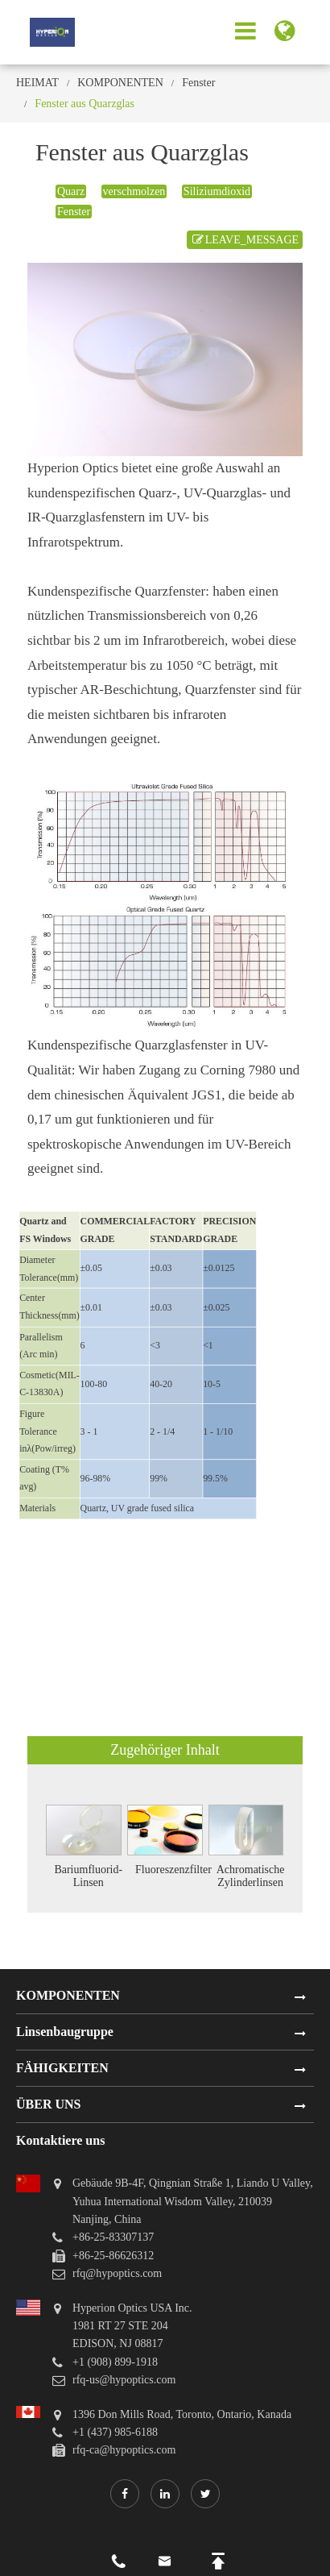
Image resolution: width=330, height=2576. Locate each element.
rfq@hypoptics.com (117, 2273)
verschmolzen (134, 191)
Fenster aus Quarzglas (84, 104)
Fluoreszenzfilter (173, 1869)
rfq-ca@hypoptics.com (123, 2450)
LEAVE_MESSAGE (245, 240)
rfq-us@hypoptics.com (123, 2380)
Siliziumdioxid (217, 191)
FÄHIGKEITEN (62, 2068)
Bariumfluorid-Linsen (88, 1875)
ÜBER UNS (48, 2104)
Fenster (198, 83)
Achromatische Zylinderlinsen (251, 1875)
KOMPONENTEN (120, 83)
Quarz (71, 191)
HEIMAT (37, 83)
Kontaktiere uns (60, 2140)
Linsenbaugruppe (64, 2031)
